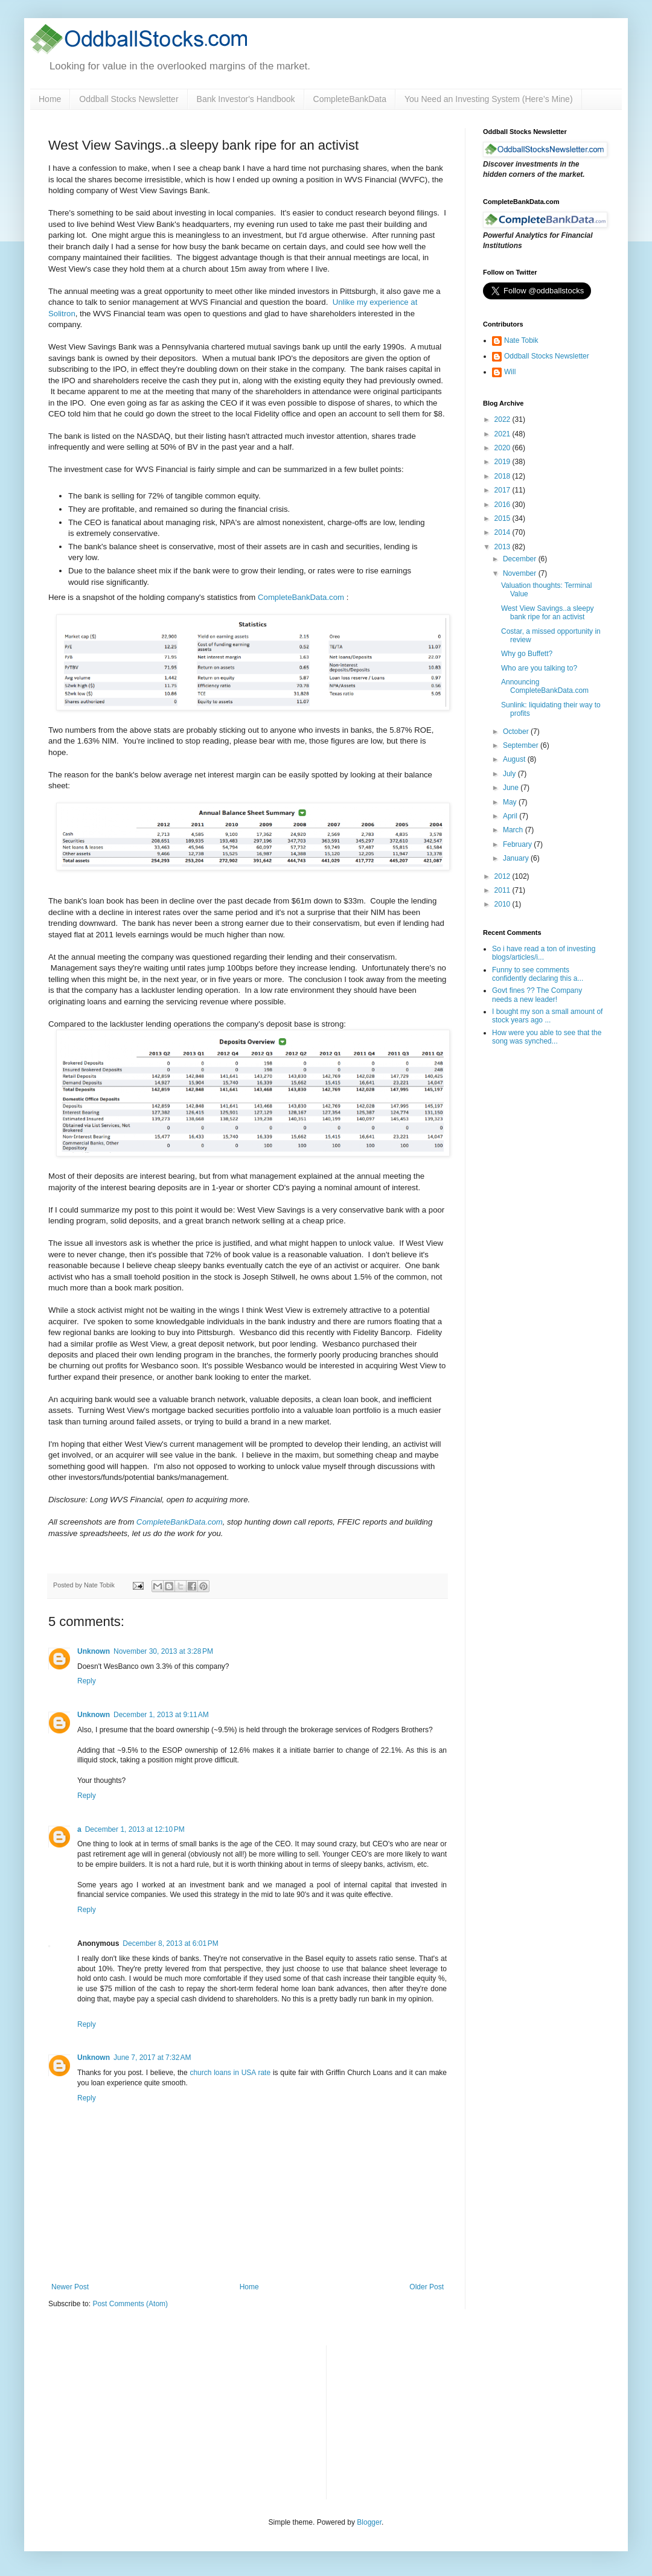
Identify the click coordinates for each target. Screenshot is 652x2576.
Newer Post (70, 2287)
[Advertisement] (426, 2420)
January (517, 858)
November (521, 573)
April (511, 816)
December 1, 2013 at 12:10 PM (135, 1829)
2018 (503, 476)
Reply (86, 1681)
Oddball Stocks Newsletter (128, 99)
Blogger (369, 2522)
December (521, 559)
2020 (503, 448)
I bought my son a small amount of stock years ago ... (547, 1015)
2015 (503, 518)
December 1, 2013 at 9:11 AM (161, 1714)
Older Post (426, 2287)
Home (50, 99)
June (511, 787)
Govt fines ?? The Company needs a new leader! (537, 994)
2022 (503, 419)
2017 (503, 490)
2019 (503, 461)
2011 (503, 890)
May (511, 802)
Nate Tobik (521, 340)
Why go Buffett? (526, 653)
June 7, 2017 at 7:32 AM (152, 2057)
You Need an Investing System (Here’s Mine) (488, 99)
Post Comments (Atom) (130, 2304)
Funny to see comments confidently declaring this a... (537, 974)
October (517, 731)
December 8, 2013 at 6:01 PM (170, 1943)
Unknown (93, 1651)
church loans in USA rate (230, 2072)
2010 (503, 904)
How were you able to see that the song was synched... (546, 1036)
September (521, 745)
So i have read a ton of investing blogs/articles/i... (543, 953)
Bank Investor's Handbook (246, 99)
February (518, 844)
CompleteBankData (349, 99)
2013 (503, 547)
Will (510, 372)
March (514, 830)
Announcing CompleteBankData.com (545, 686)
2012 (503, 876)
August (515, 759)
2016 (503, 504)
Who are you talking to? (539, 668)
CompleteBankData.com (301, 597)
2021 (503, 434)
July (510, 774)
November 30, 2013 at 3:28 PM (163, 1651)
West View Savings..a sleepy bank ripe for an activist (547, 612)
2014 (503, 532)
